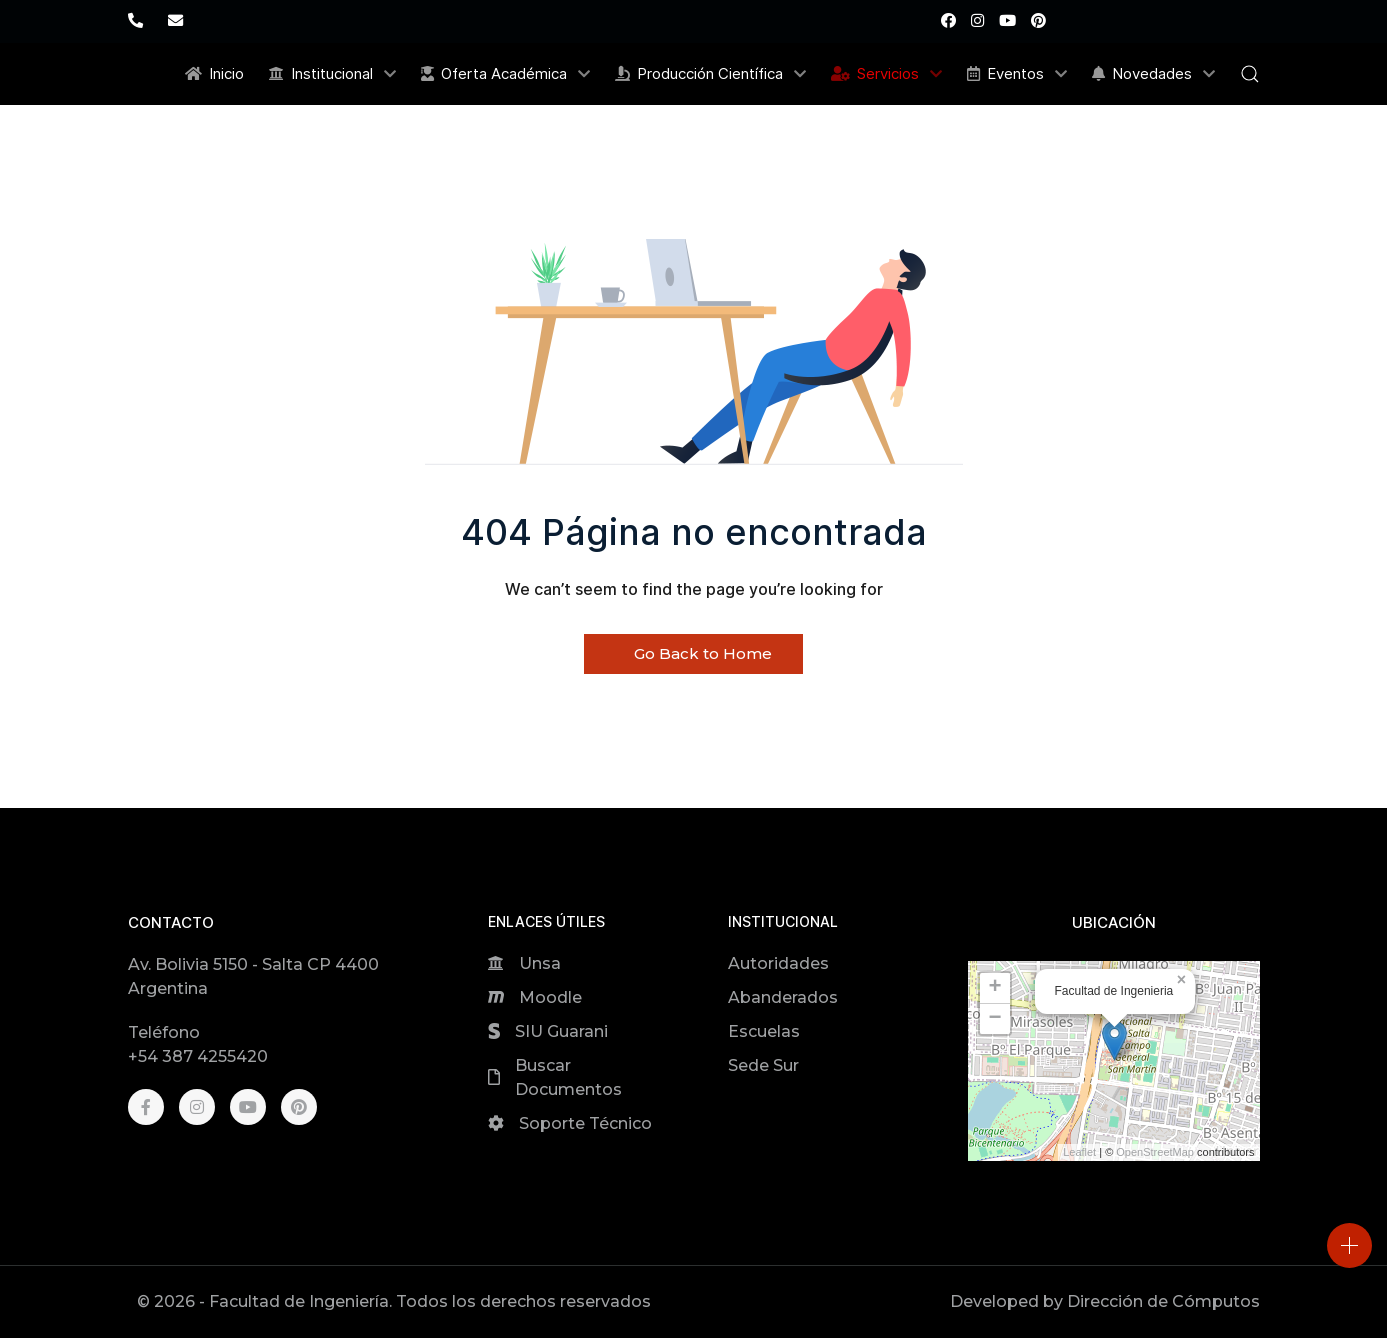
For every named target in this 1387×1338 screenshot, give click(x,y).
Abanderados (783, 997)
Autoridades (778, 963)
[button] (1250, 74)
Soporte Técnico (585, 1123)
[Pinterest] (1038, 20)
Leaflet (1079, 1152)
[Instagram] (977, 20)
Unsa (540, 963)
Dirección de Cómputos (1163, 1301)
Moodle (550, 997)
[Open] (1349, 1245)
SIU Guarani (561, 1031)
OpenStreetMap (1155, 1152)
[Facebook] (948, 20)
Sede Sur (763, 1065)
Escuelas (764, 1031)
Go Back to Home (693, 653)
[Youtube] (1007, 20)
